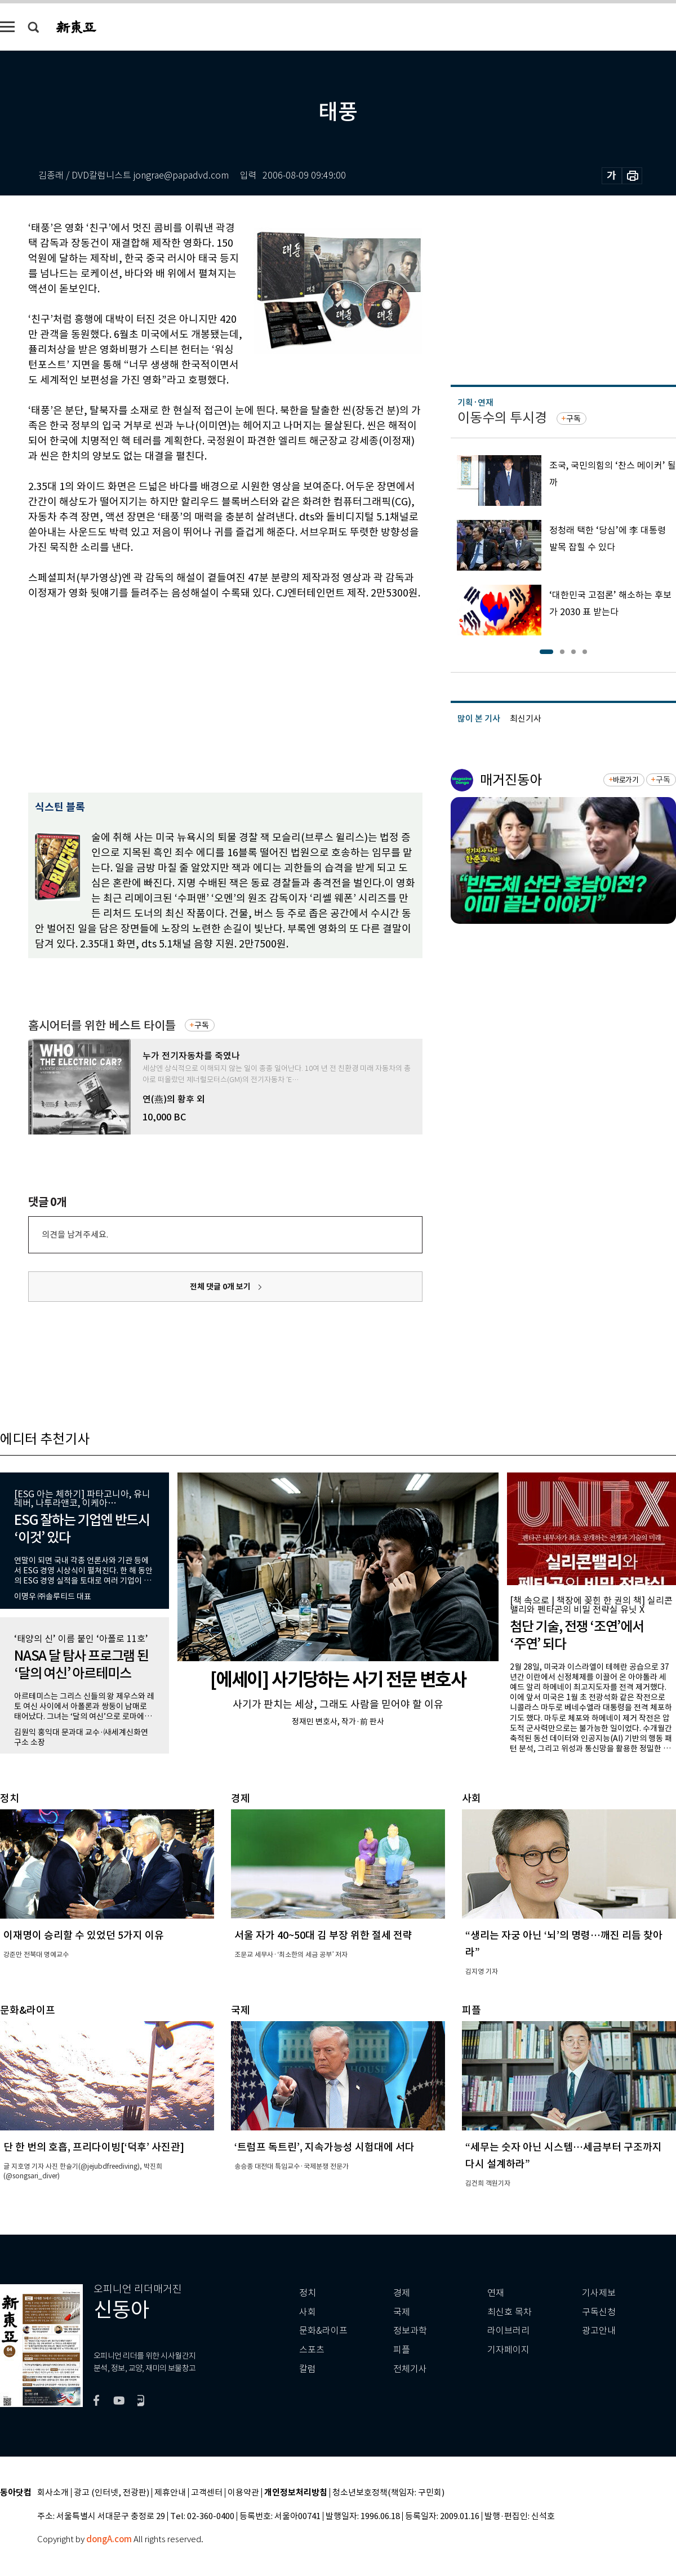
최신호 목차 (509, 2312)
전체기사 (410, 2369)
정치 (307, 2293)
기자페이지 (508, 2349)
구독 (201, 1025)
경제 (401, 2293)
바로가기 (625, 780)
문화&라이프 (323, 2330)
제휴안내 (170, 2493)
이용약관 (243, 2493)
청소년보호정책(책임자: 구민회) (388, 2493)
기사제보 (599, 2293)
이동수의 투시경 (502, 417)
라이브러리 (508, 2330)
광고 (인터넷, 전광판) (111, 2493)
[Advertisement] (158, 694)
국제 (401, 2312)
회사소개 (53, 2493)
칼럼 (307, 2369)
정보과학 (410, 2330)
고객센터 (207, 2493)
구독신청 (599, 2312)
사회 (307, 2312)
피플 (401, 2349)
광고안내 (599, 2330)
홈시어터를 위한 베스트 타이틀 (102, 1025)
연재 (495, 2293)
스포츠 (311, 2349)
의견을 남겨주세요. (75, 1234)
